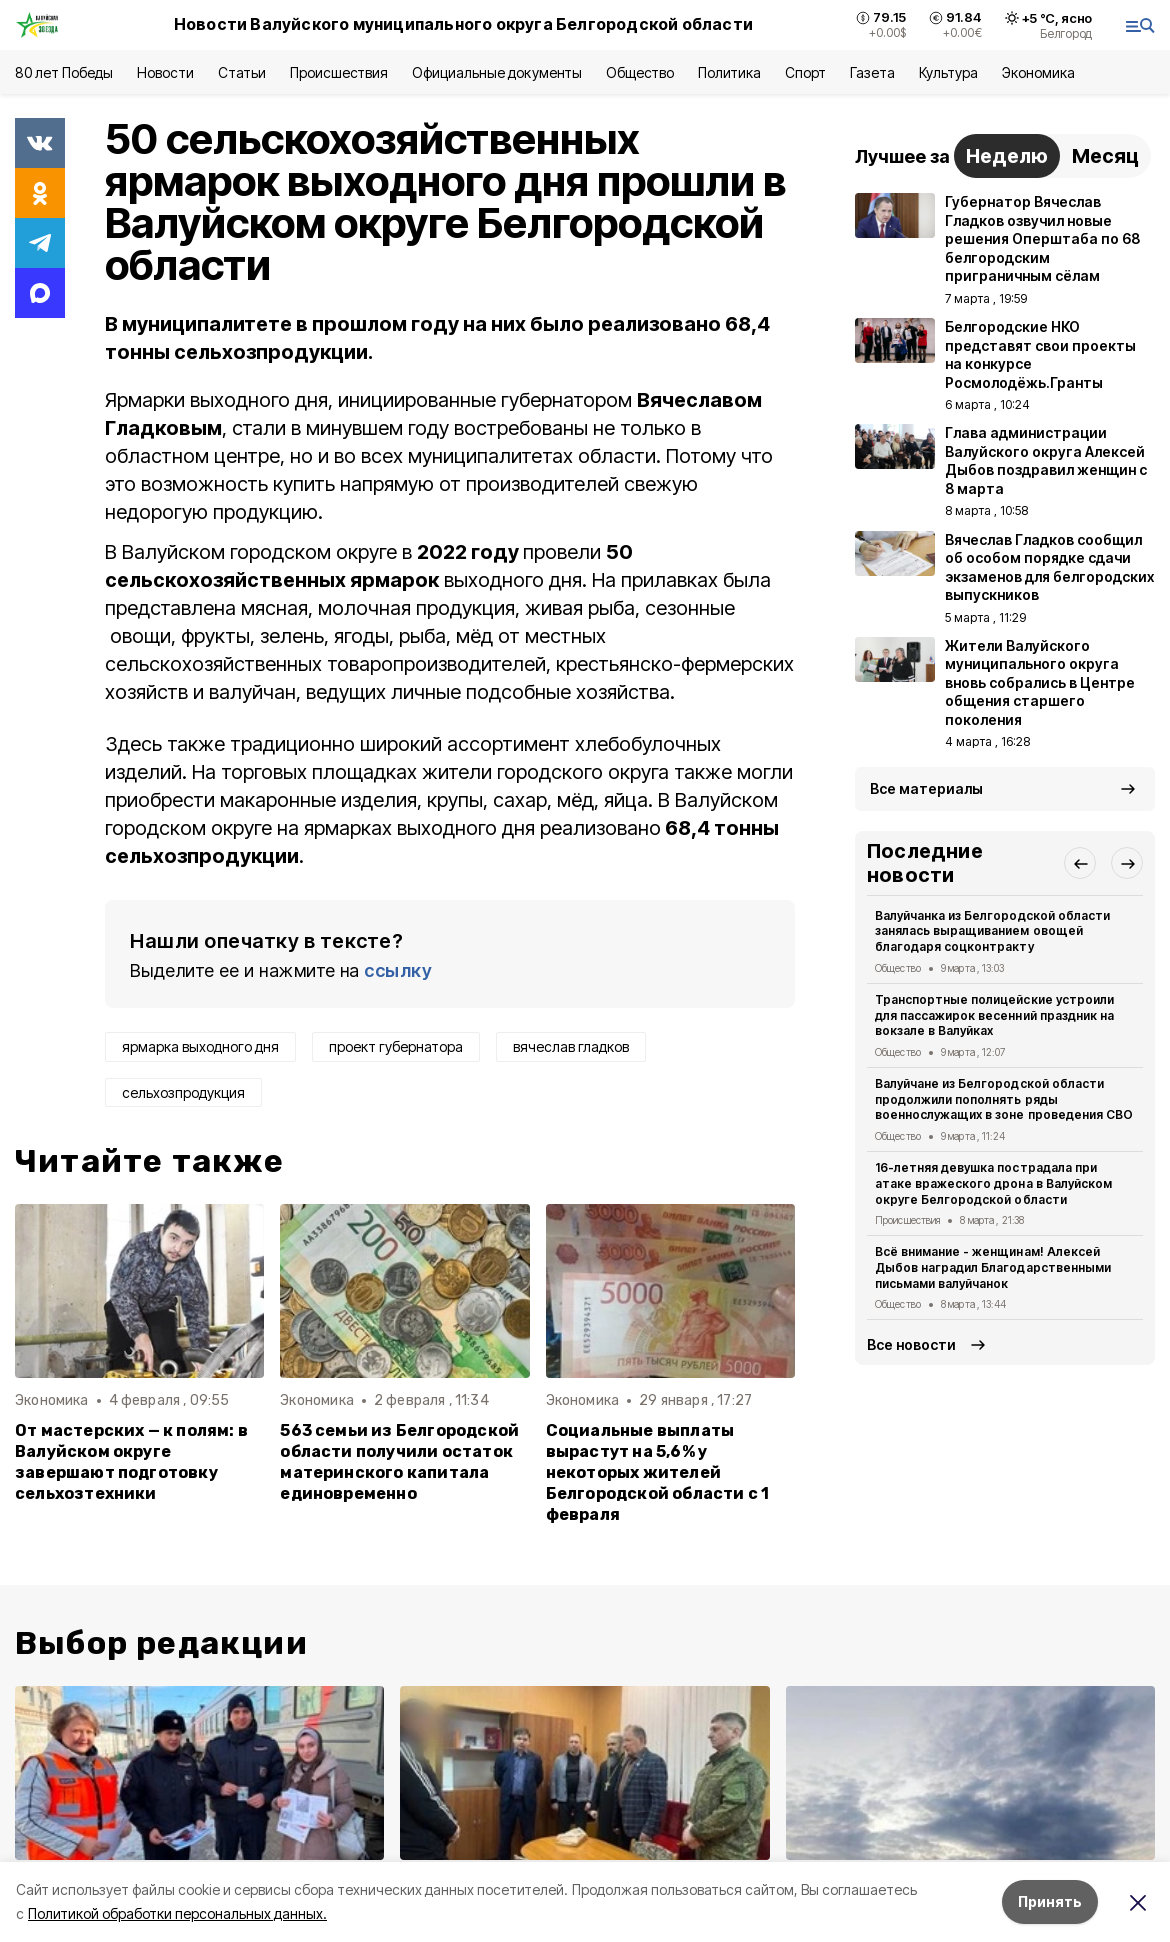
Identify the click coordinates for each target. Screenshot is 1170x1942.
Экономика (1038, 72)
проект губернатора (396, 1046)
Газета (872, 72)
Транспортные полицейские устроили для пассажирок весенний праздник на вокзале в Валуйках (994, 1015)
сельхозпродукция (183, 1092)
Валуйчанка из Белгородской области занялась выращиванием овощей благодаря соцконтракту (992, 931)
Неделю (1007, 156)
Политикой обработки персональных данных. (177, 1913)
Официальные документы (497, 72)
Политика (729, 72)
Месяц (1105, 156)
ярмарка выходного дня (200, 1046)
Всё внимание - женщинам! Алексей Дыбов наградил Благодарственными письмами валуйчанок (993, 1267)
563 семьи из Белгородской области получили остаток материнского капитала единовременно (399, 1462)
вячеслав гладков (571, 1046)
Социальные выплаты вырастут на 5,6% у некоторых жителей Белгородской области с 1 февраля (658, 1472)
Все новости (911, 1344)
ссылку (398, 970)
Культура (948, 72)
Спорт (805, 72)
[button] (1080, 863)
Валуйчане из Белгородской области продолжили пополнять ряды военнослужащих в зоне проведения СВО (1004, 1099)
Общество (640, 72)
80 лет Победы (64, 72)
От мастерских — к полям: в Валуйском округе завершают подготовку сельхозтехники (131, 1462)
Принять (1050, 1901)
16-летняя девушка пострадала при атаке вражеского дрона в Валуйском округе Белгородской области (993, 1183)
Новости (165, 72)
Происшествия (339, 72)
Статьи (242, 72)
